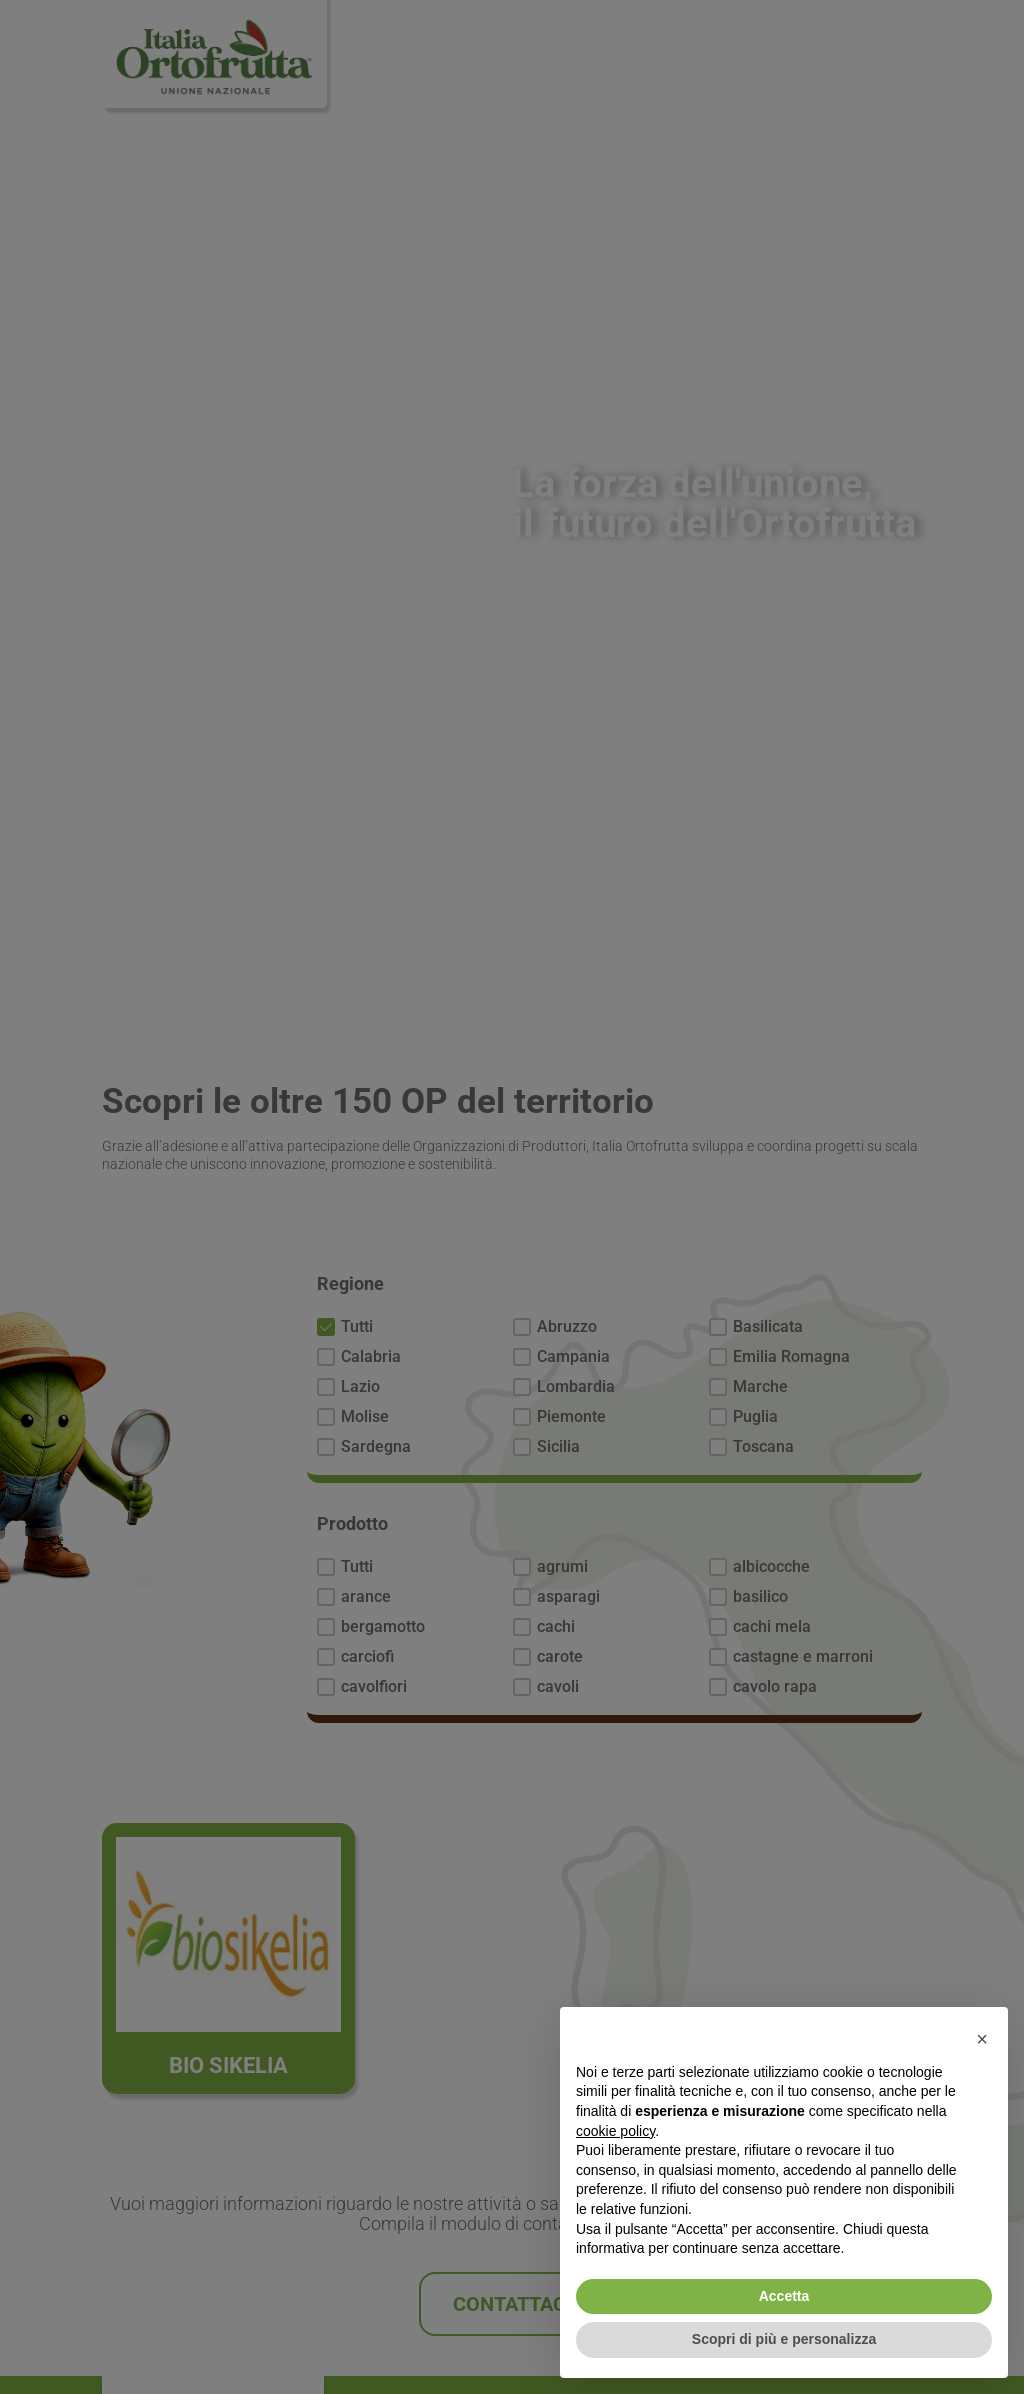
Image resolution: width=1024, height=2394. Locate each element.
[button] (982, 2039)
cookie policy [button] (615, 2131)
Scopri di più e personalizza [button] (784, 2339)
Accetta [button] (784, 2296)
